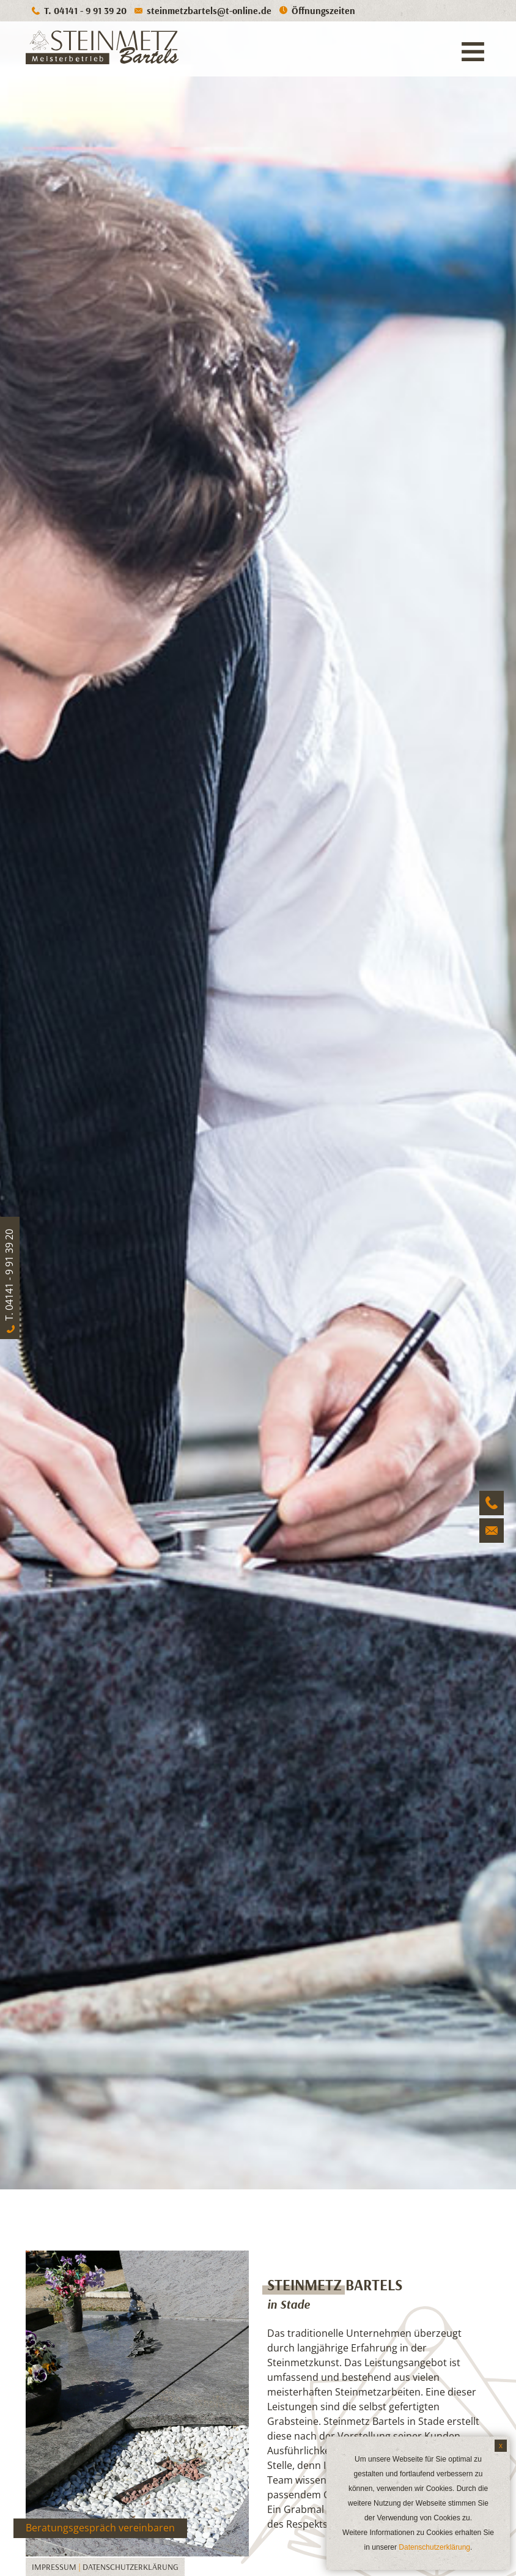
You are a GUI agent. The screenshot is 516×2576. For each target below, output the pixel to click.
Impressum (54, 2566)
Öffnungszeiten (323, 10)
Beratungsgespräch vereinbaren (100, 2527)
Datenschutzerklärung (131, 2566)
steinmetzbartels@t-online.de (209, 10)
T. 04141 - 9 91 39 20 (85, 10)
